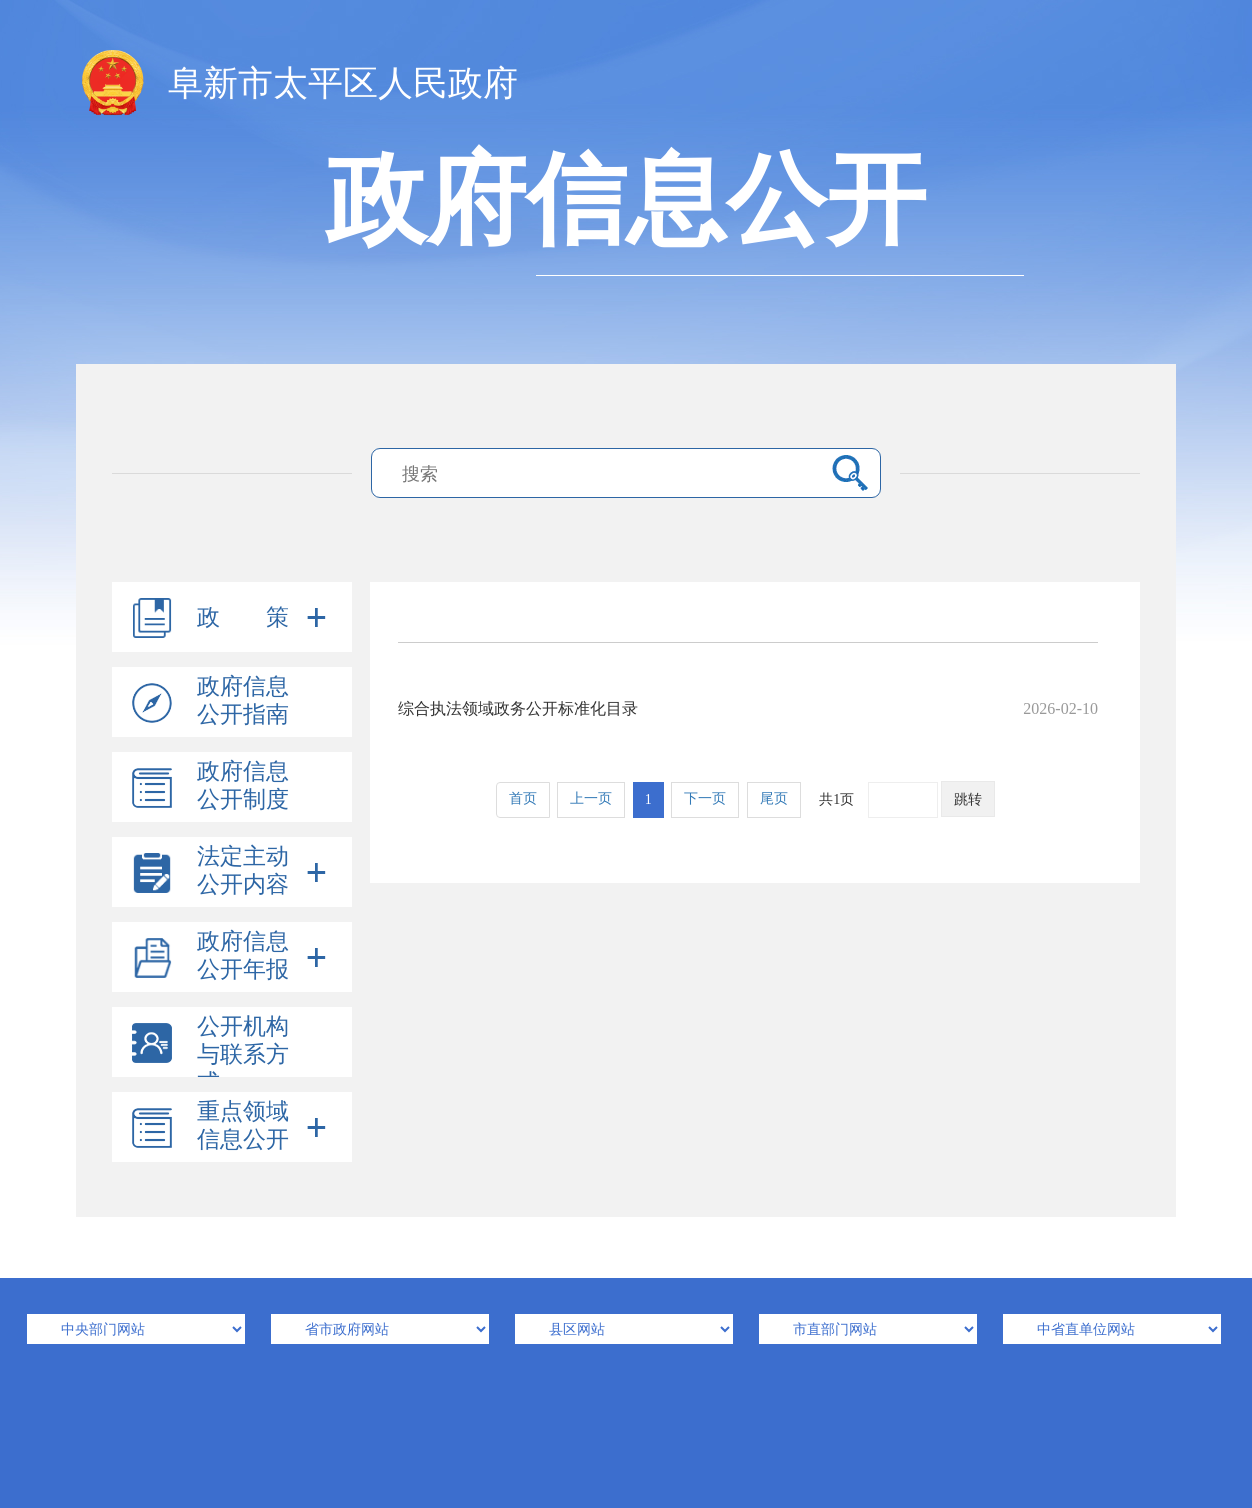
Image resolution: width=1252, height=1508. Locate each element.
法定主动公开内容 (243, 870)
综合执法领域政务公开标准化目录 (748, 708)
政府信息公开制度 (243, 785)
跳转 (968, 799)
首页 (523, 798)
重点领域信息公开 (243, 1125)
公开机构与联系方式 (243, 1054)
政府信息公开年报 (243, 955)
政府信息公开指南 (243, 700)
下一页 (705, 798)
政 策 (243, 617)
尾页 (774, 798)
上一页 (591, 798)
